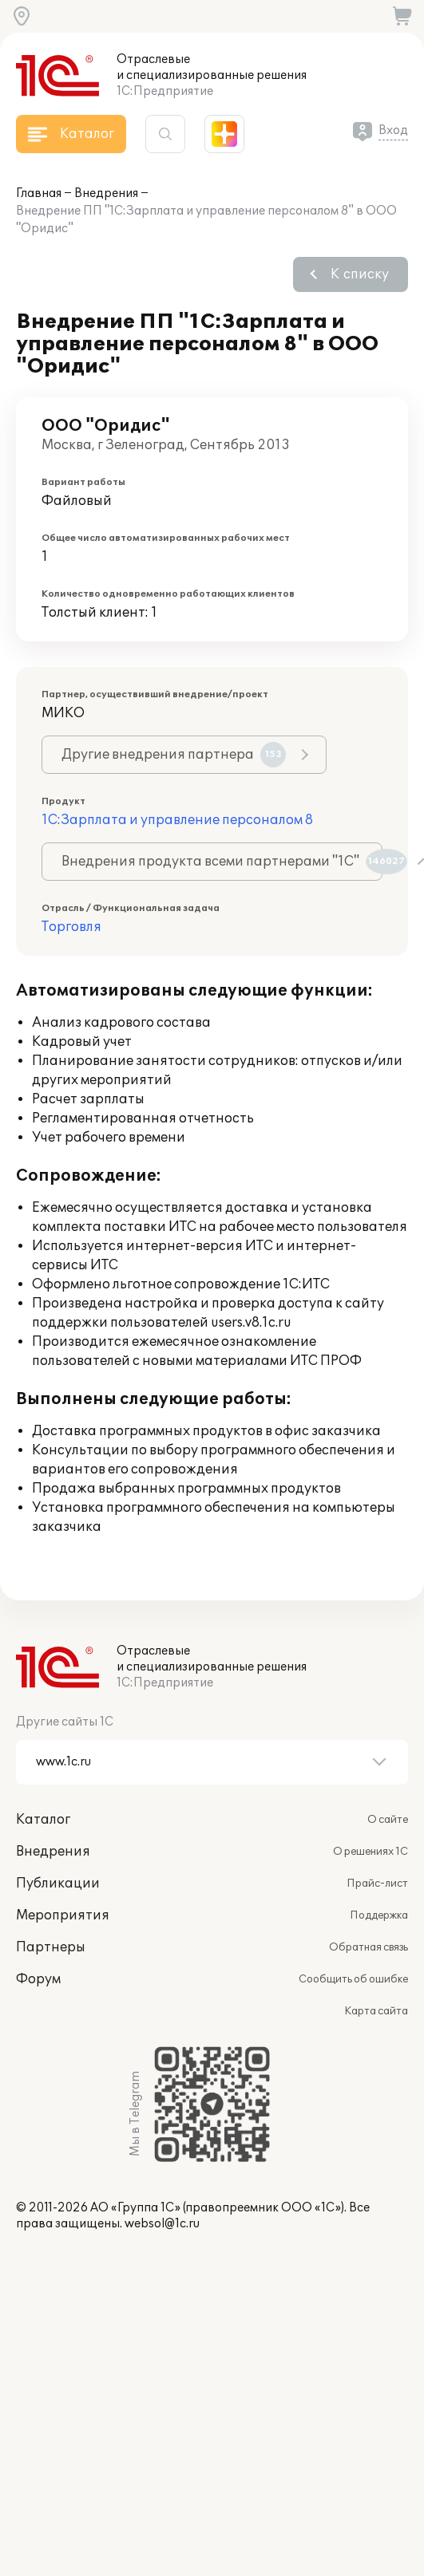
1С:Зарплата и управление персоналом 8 (177, 820)
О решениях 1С (370, 1851)
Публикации (58, 1884)
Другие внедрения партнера (173, 754)
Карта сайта (376, 2011)
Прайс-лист (377, 1883)
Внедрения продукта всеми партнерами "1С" (221, 861)
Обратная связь (368, 1947)
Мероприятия (62, 1915)
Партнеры (50, 1947)
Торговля (71, 927)
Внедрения (106, 193)
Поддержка (379, 1915)
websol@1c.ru (162, 2224)
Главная (38, 193)
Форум (38, 1979)
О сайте (387, 1819)
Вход (393, 130)
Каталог (43, 1820)
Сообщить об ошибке (353, 1979)
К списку (360, 274)
